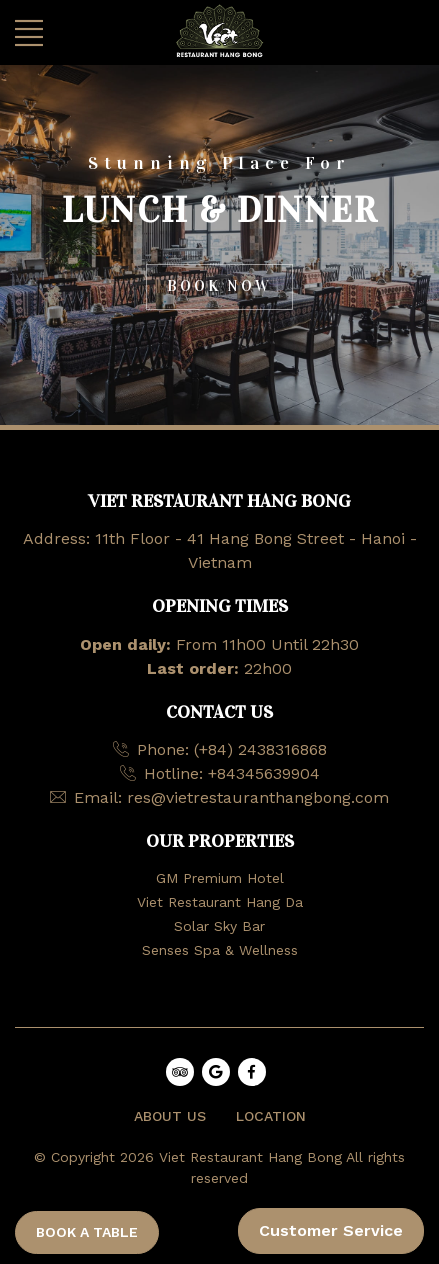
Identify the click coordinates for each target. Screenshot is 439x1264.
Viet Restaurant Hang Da (220, 902)
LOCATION (271, 1116)
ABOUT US (170, 1116)
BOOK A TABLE (87, 1232)
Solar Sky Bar (219, 926)
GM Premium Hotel (220, 878)
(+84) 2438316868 (260, 749)
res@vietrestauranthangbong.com (258, 797)
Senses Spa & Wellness (220, 950)
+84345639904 (264, 773)
